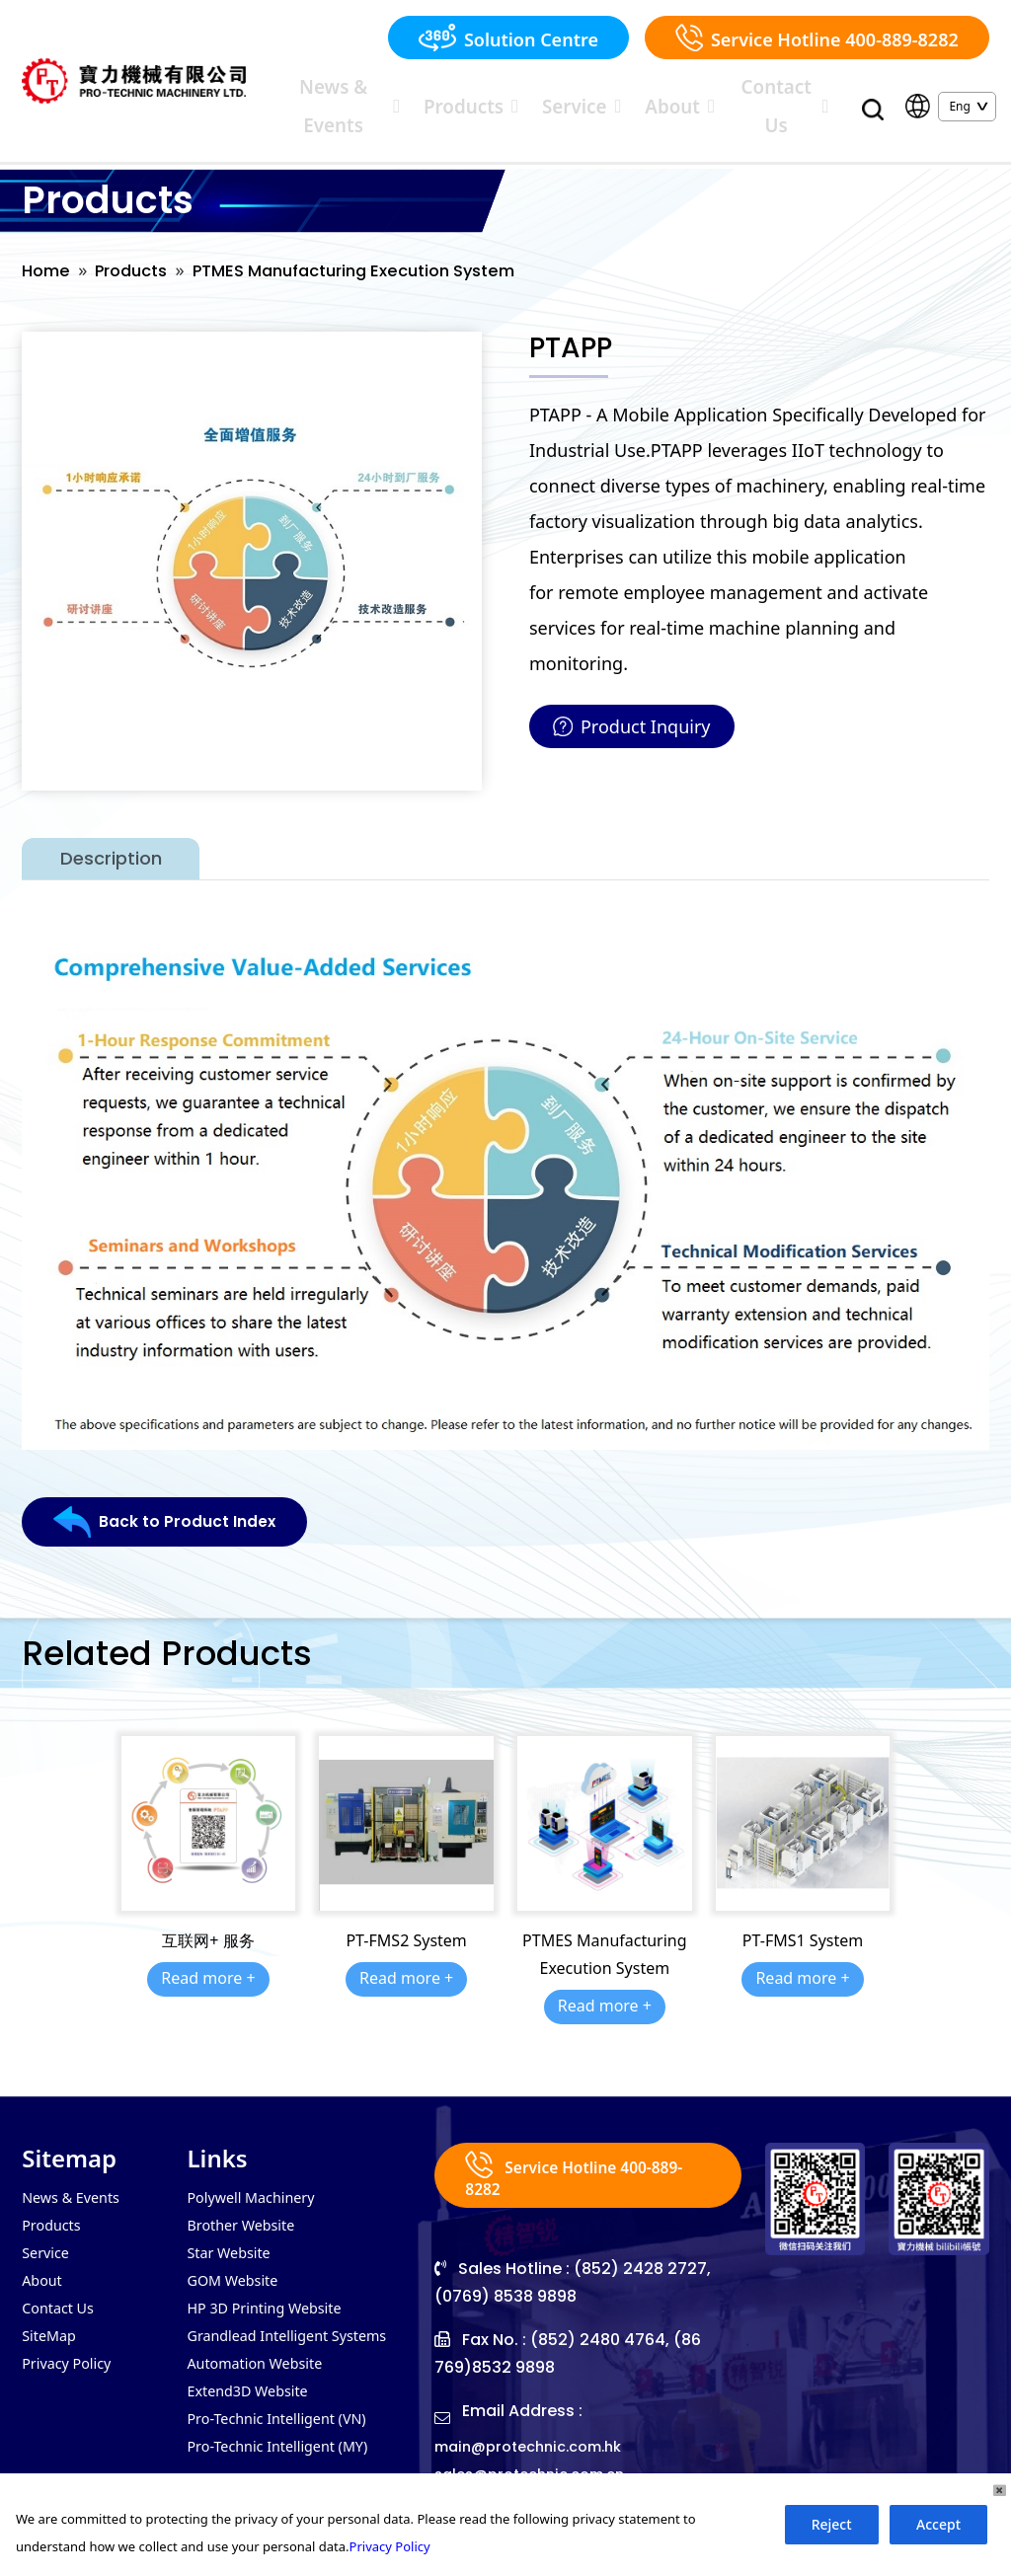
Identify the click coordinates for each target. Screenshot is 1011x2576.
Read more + (208, 1951)
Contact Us (780, 91)
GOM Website (237, 2259)
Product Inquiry (632, 700)
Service (622, 91)
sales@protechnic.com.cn (539, 2449)
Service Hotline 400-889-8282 (817, 37)
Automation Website (262, 2348)
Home (48, 243)
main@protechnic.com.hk (538, 2421)
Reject (832, 2524)
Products (540, 91)
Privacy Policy (71, 2348)
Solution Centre (508, 37)
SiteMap (52, 2318)
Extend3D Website (254, 2377)
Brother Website (247, 2200)
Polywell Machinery (258, 2170)
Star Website (233, 2229)
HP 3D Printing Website (273, 2289)
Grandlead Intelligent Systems (298, 2318)
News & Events (435, 91)
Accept (938, 2524)
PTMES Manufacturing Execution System (382, 243)
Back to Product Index (175, 1496)
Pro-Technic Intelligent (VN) (287, 2407)
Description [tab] (111, 832)
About (696, 91)
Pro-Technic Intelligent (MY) (288, 2437)
